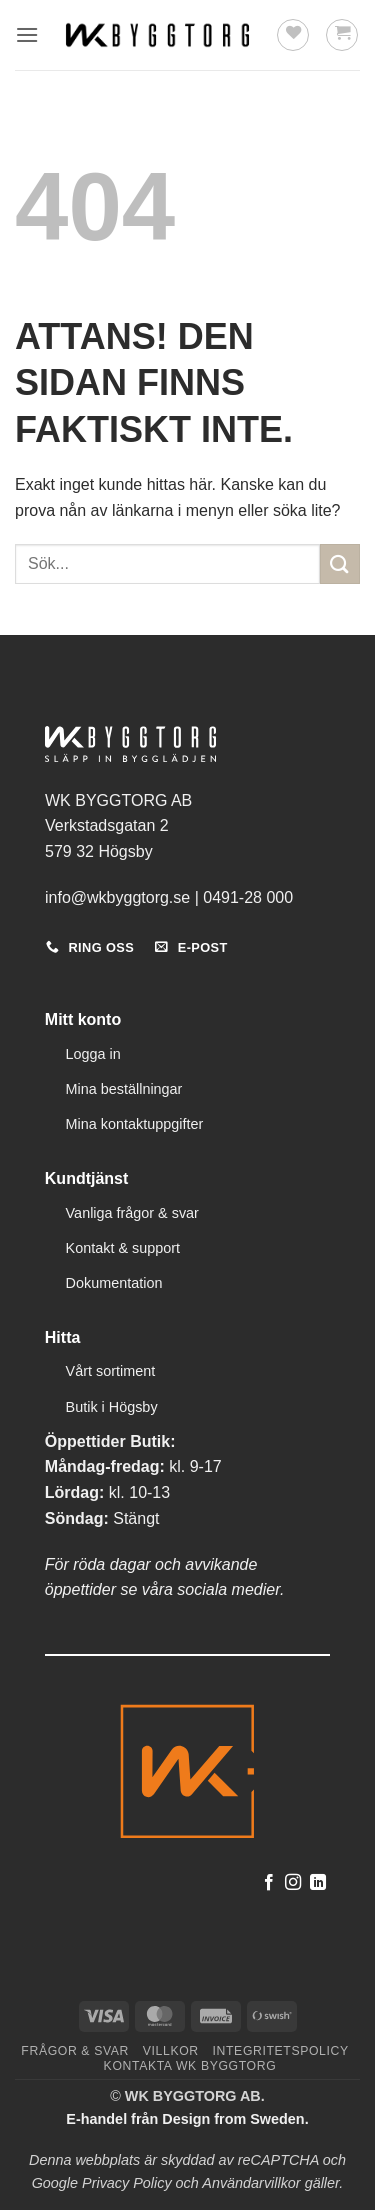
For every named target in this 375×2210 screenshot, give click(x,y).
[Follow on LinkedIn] (318, 1883)
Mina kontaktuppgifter (135, 1124)
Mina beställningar (124, 1089)
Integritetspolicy (281, 2051)
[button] (27, 34)
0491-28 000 (248, 897)
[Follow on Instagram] (293, 1883)
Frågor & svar (75, 2051)
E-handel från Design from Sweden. (187, 2119)
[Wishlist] (293, 35)
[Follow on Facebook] (269, 1883)
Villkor (171, 2051)
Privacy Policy (127, 2183)
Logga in (93, 1054)
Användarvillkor (251, 2183)
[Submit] (340, 563)
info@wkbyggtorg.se (117, 897)
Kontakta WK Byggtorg (190, 2066)
